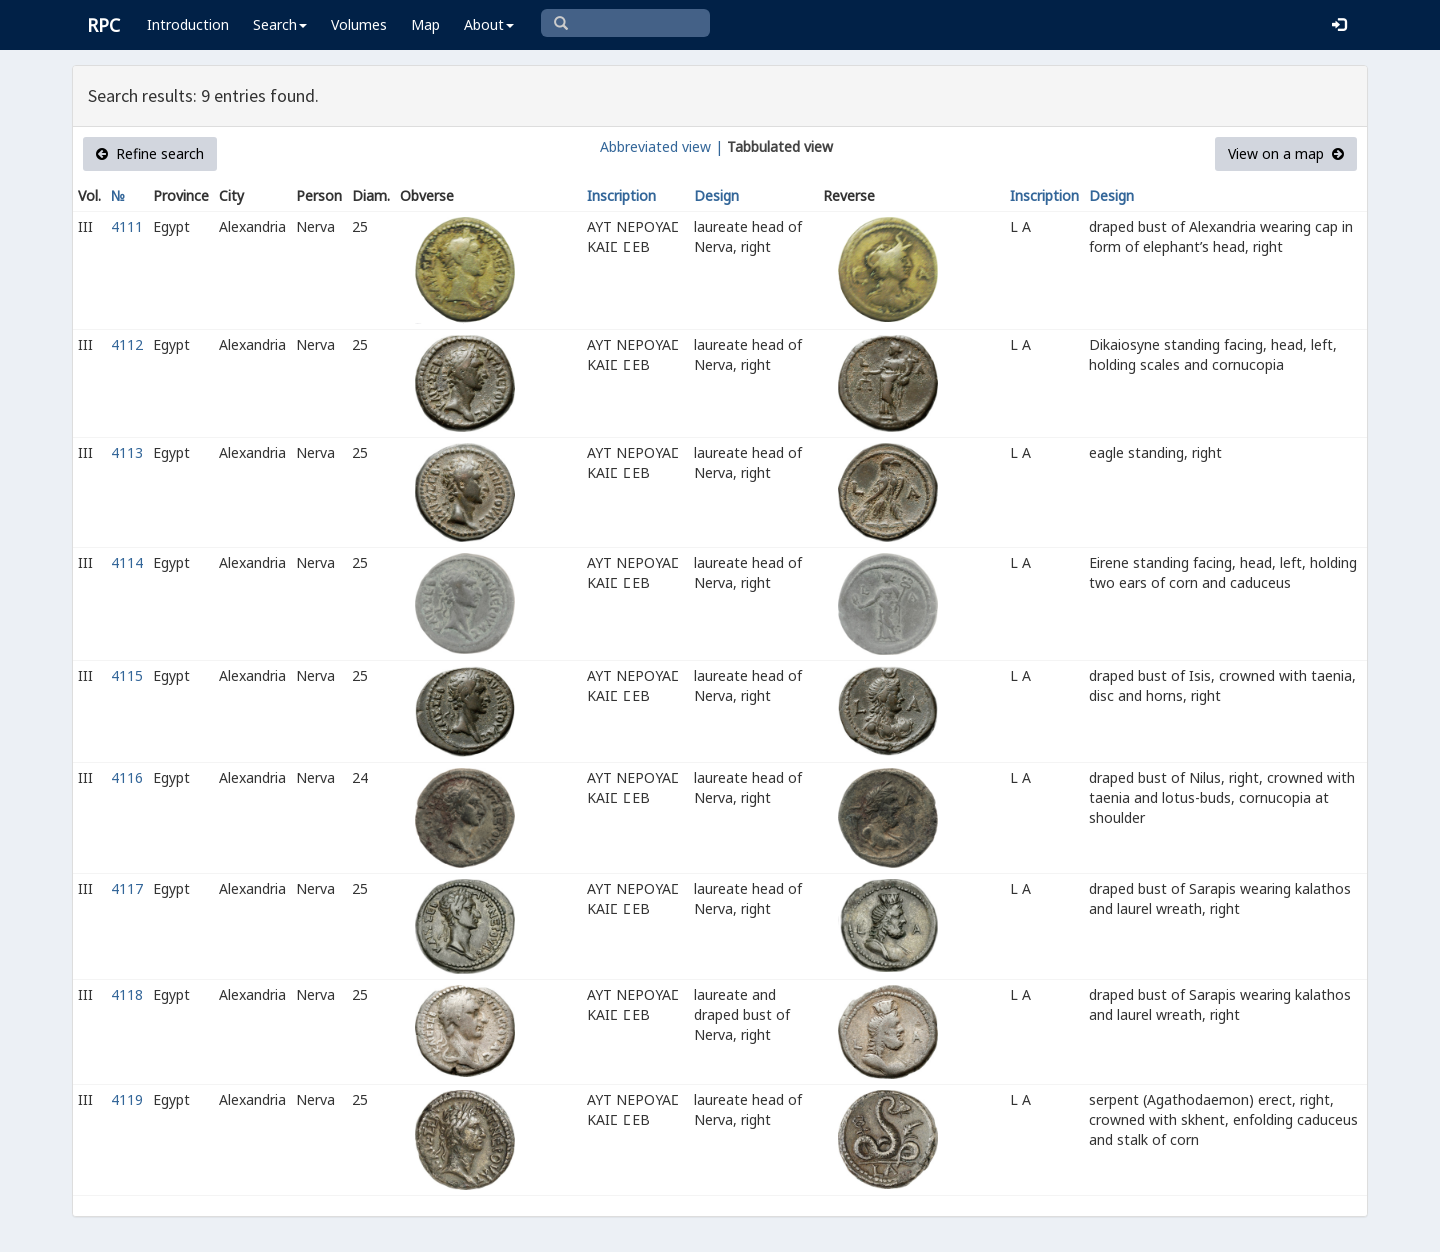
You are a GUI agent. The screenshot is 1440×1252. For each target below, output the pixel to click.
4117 (127, 888)
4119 (127, 1099)
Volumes (359, 24)
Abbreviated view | (661, 146)
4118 (127, 994)
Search (280, 24)
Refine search (150, 153)
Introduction (188, 24)
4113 (127, 452)
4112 (127, 344)
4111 (127, 226)
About (489, 24)
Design (716, 195)
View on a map (1286, 153)
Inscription (621, 195)
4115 (127, 675)
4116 (127, 777)
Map (425, 24)
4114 (127, 562)
